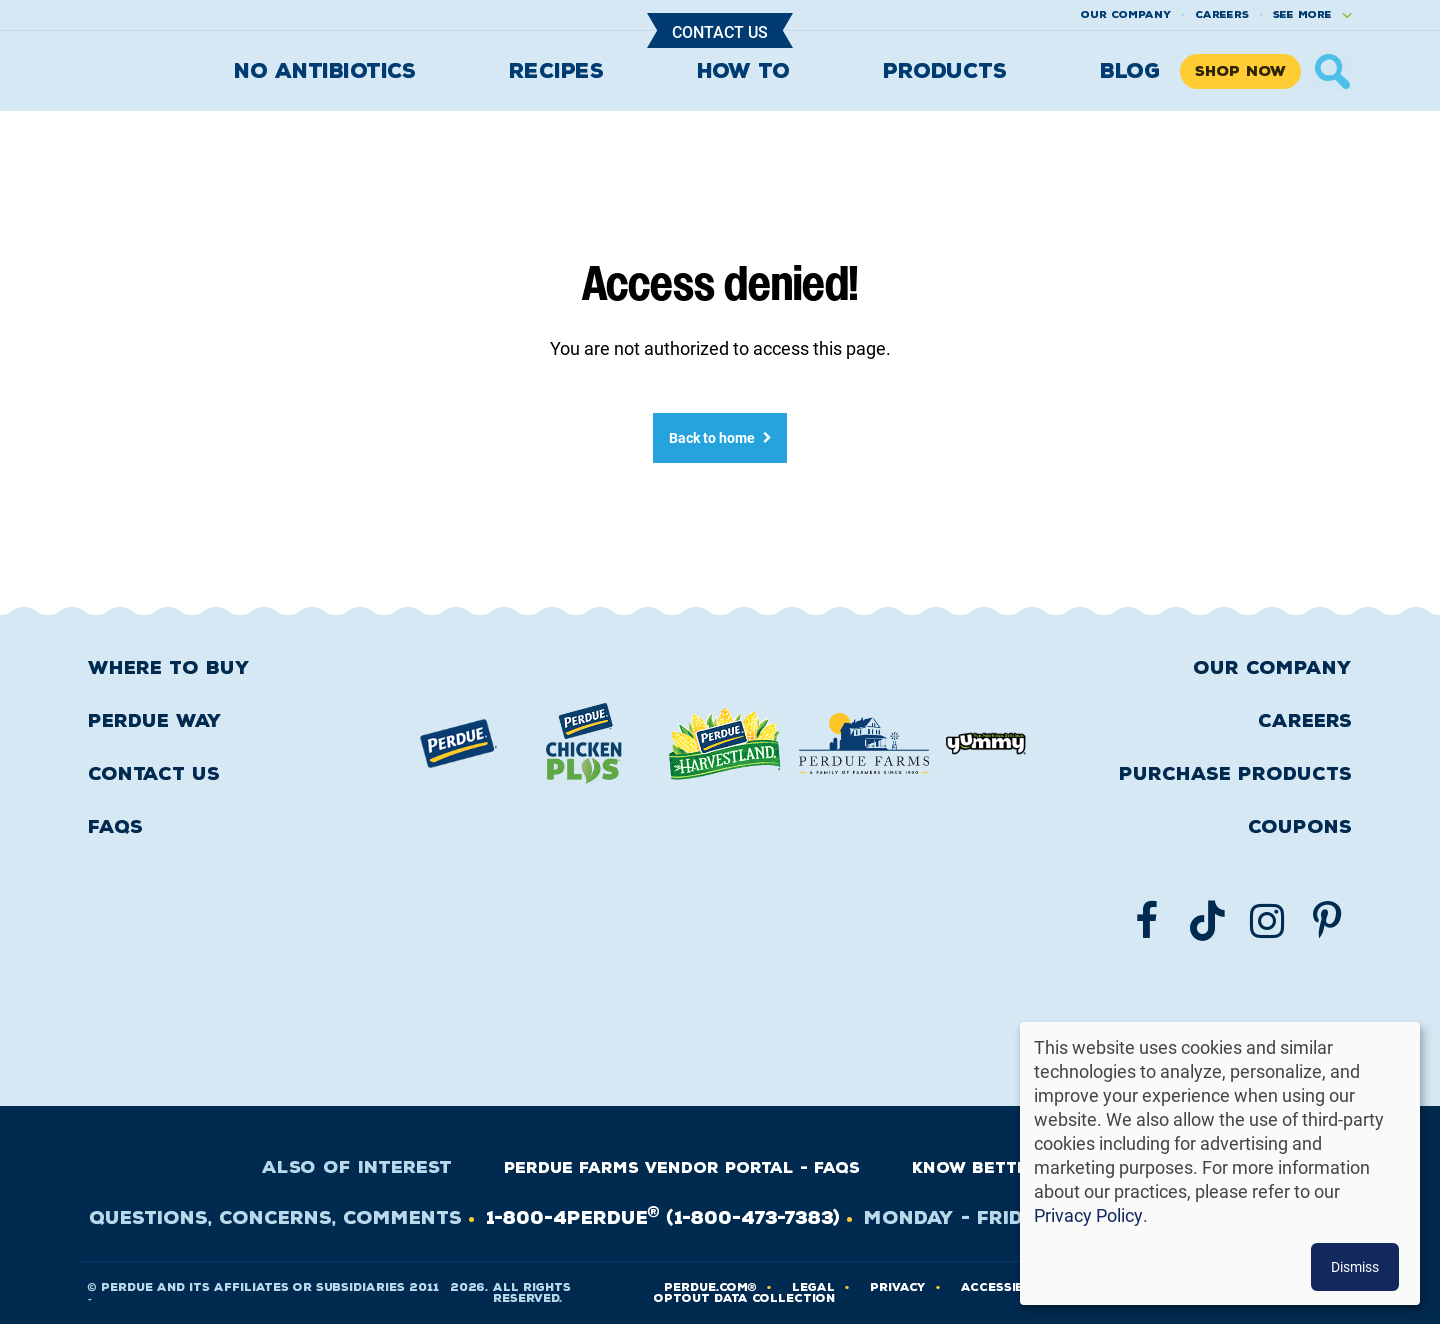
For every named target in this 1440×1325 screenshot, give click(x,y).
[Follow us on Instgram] (1267, 921)
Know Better (976, 1168)
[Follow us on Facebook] (1147, 921)
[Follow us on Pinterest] (1327, 921)
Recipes (556, 71)
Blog (1130, 71)
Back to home (712, 437)
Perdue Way (155, 721)
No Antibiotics (324, 71)
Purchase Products (1235, 774)
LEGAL (813, 1287)
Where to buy (169, 668)
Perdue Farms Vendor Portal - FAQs (682, 1168)
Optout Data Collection (744, 1298)
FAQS (115, 827)
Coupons (1300, 827)
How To (743, 71)
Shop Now (1240, 71)
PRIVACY (898, 1287)
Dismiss (1355, 1266)
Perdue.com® (710, 1287)
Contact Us (720, 31)
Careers (1222, 14)
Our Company (1272, 668)
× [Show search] (1332, 71)
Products (944, 71)
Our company (1126, 14)
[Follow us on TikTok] (1207, 921)
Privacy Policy (1088, 1215)
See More (1302, 14)
